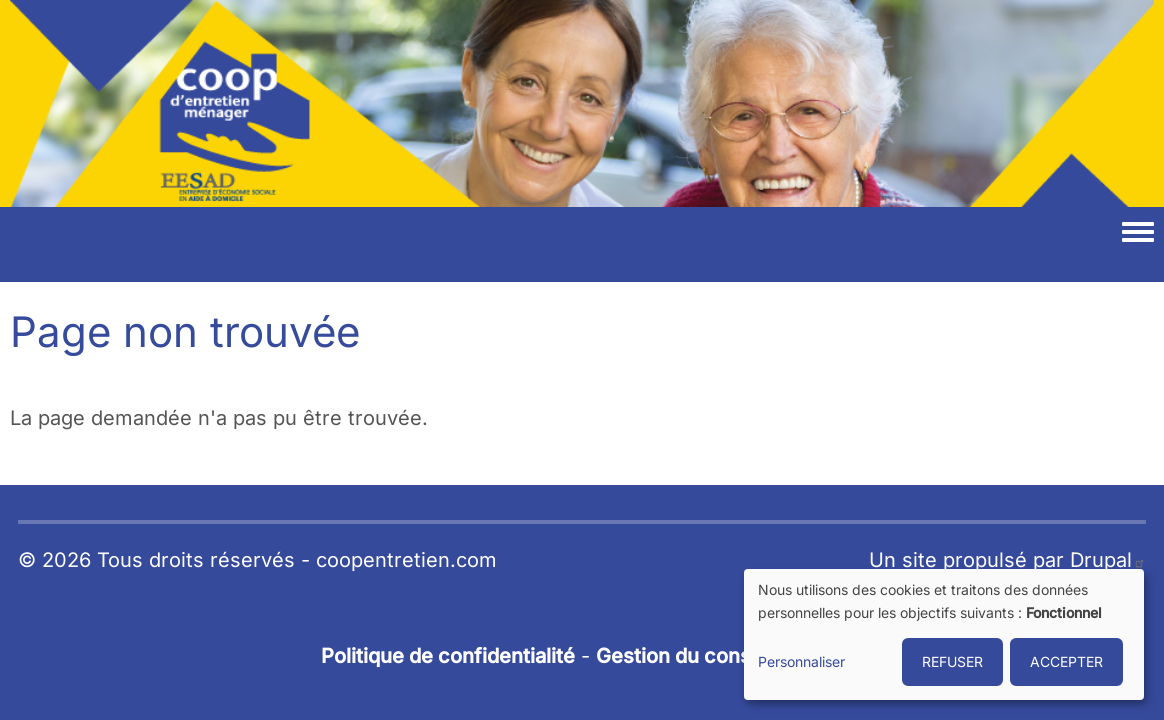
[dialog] (944, 634)
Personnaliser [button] (801, 661)
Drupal (1108, 560)
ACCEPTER (1066, 661)
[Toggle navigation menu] (1138, 233)
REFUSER (952, 661)
